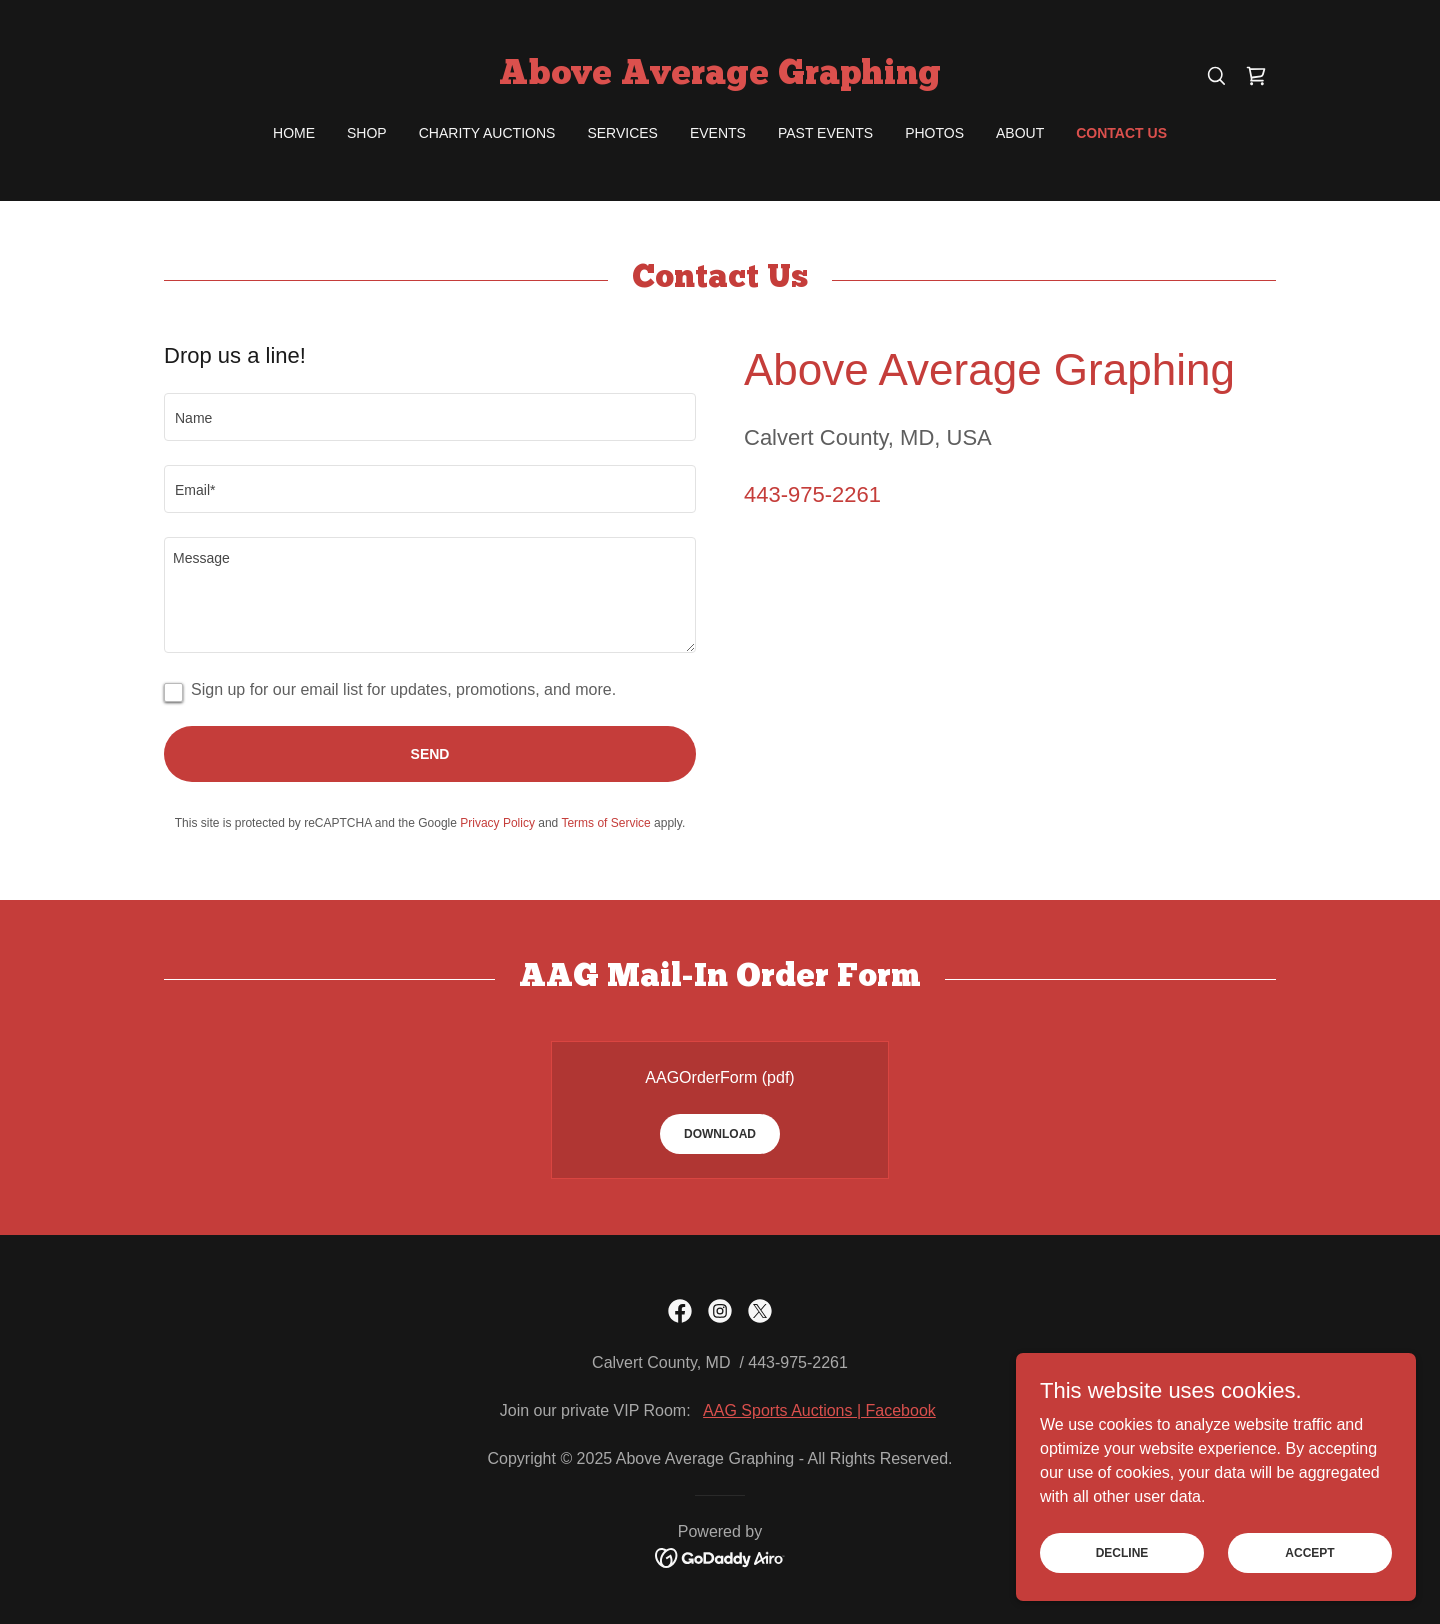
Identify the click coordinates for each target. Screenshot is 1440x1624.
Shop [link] (367, 133)
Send (430, 754)
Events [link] (718, 133)
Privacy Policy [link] (497, 823)
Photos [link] (934, 133)
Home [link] (294, 133)
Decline (1122, 1552)
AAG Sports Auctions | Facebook (819, 1410)
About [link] (1020, 133)
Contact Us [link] (1121, 133)
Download (720, 1134)
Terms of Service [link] (605, 823)
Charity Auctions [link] (487, 133)
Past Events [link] (825, 133)
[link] (720, 78)
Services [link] (622, 133)
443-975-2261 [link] (812, 494)
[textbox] (430, 417)
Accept (1309, 1552)
